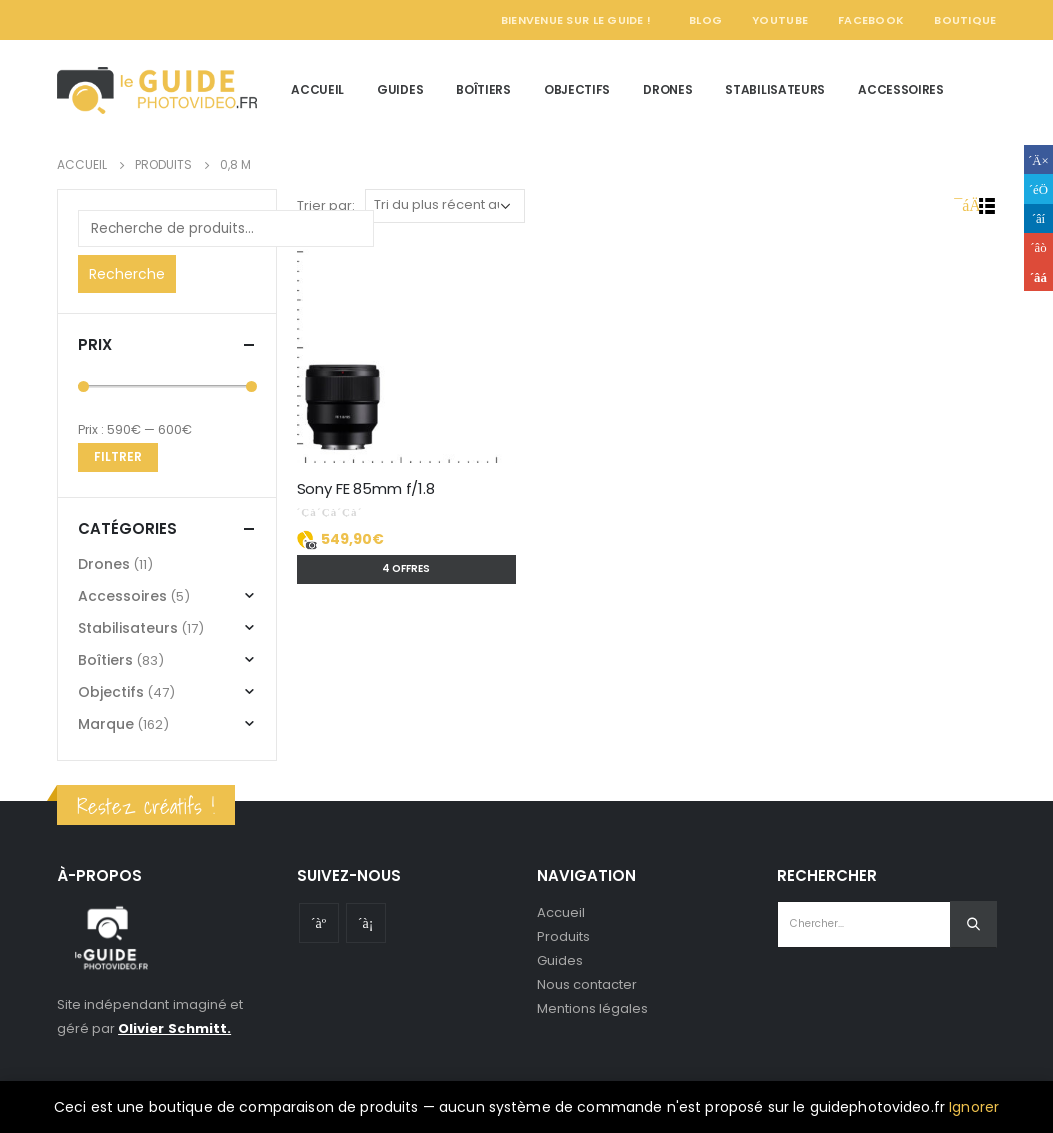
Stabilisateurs (775, 89)
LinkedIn (1038, 218)
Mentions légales (593, 1008)
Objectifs (577, 89)
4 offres (406, 568)
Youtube (319, 923)
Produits (564, 936)
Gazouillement (1038, 188)
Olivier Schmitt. (174, 1028)
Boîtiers (483, 89)
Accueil (317, 89)
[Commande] (445, 206)
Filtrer (118, 456)
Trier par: (326, 205)
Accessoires (901, 89)
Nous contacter (587, 984)
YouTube (780, 20)
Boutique (965, 20)
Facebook (871, 20)
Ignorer (974, 1107)
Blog (705, 20)
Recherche (127, 274)
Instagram (366, 923)
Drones (667, 89)
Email (1038, 276)
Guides (400, 89)
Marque (106, 724)
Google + (1038, 247)
